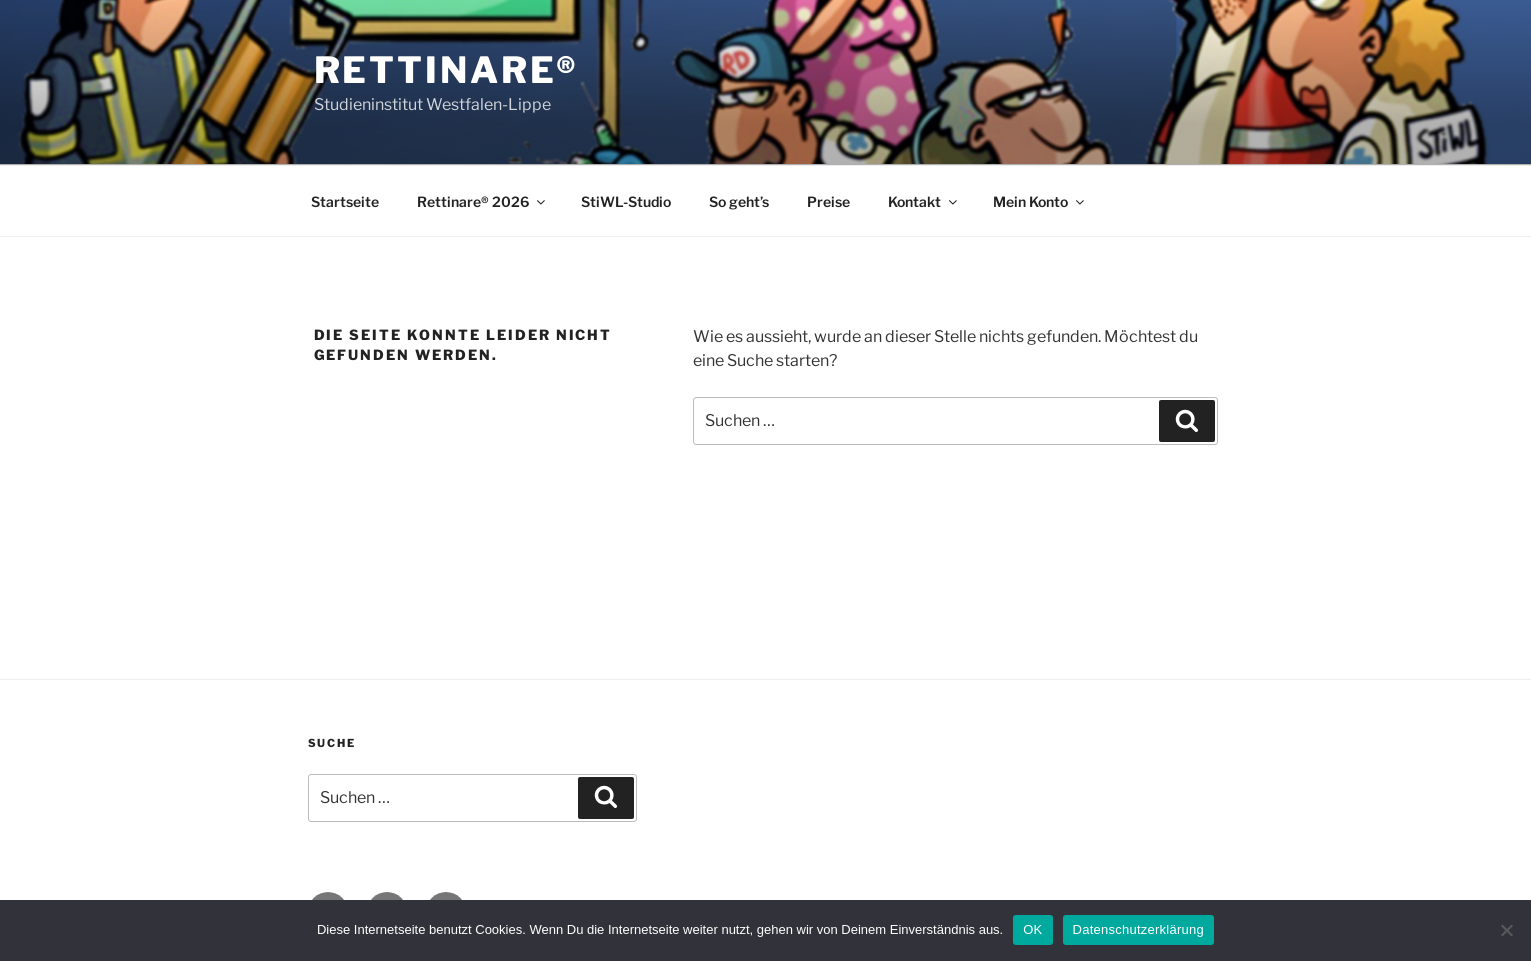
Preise (828, 201)
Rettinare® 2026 (482, 201)
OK (1032, 929)
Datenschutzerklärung (1138, 929)
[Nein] (1506, 930)
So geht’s (739, 201)
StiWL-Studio (626, 201)
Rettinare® (447, 70)
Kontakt (924, 201)
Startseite (345, 201)
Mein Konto (1040, 201)
